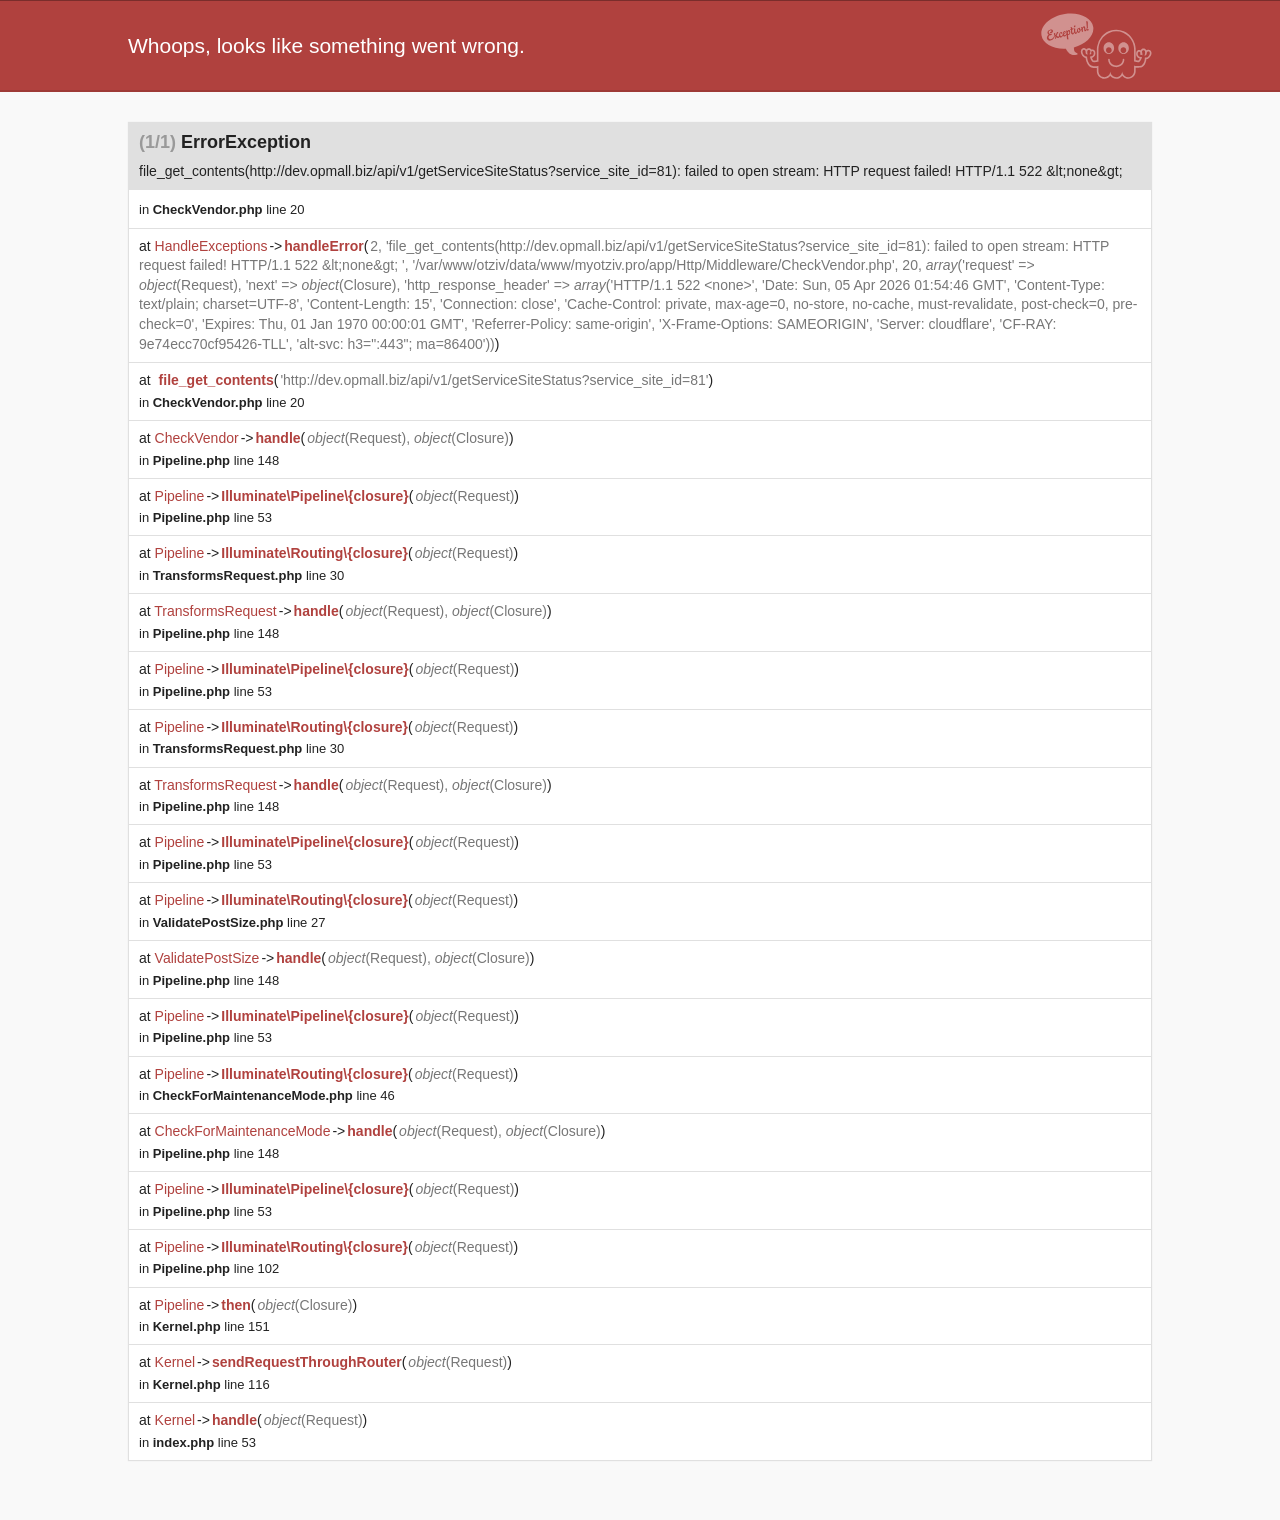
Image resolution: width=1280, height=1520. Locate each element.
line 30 (248, 575)
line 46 (274, 1095)
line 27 (239, 922)
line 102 (216, 1268)
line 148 (216, 460)
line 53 (212, 517)
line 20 (229, 209)
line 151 (211, 1326)
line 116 (211, 1384)
